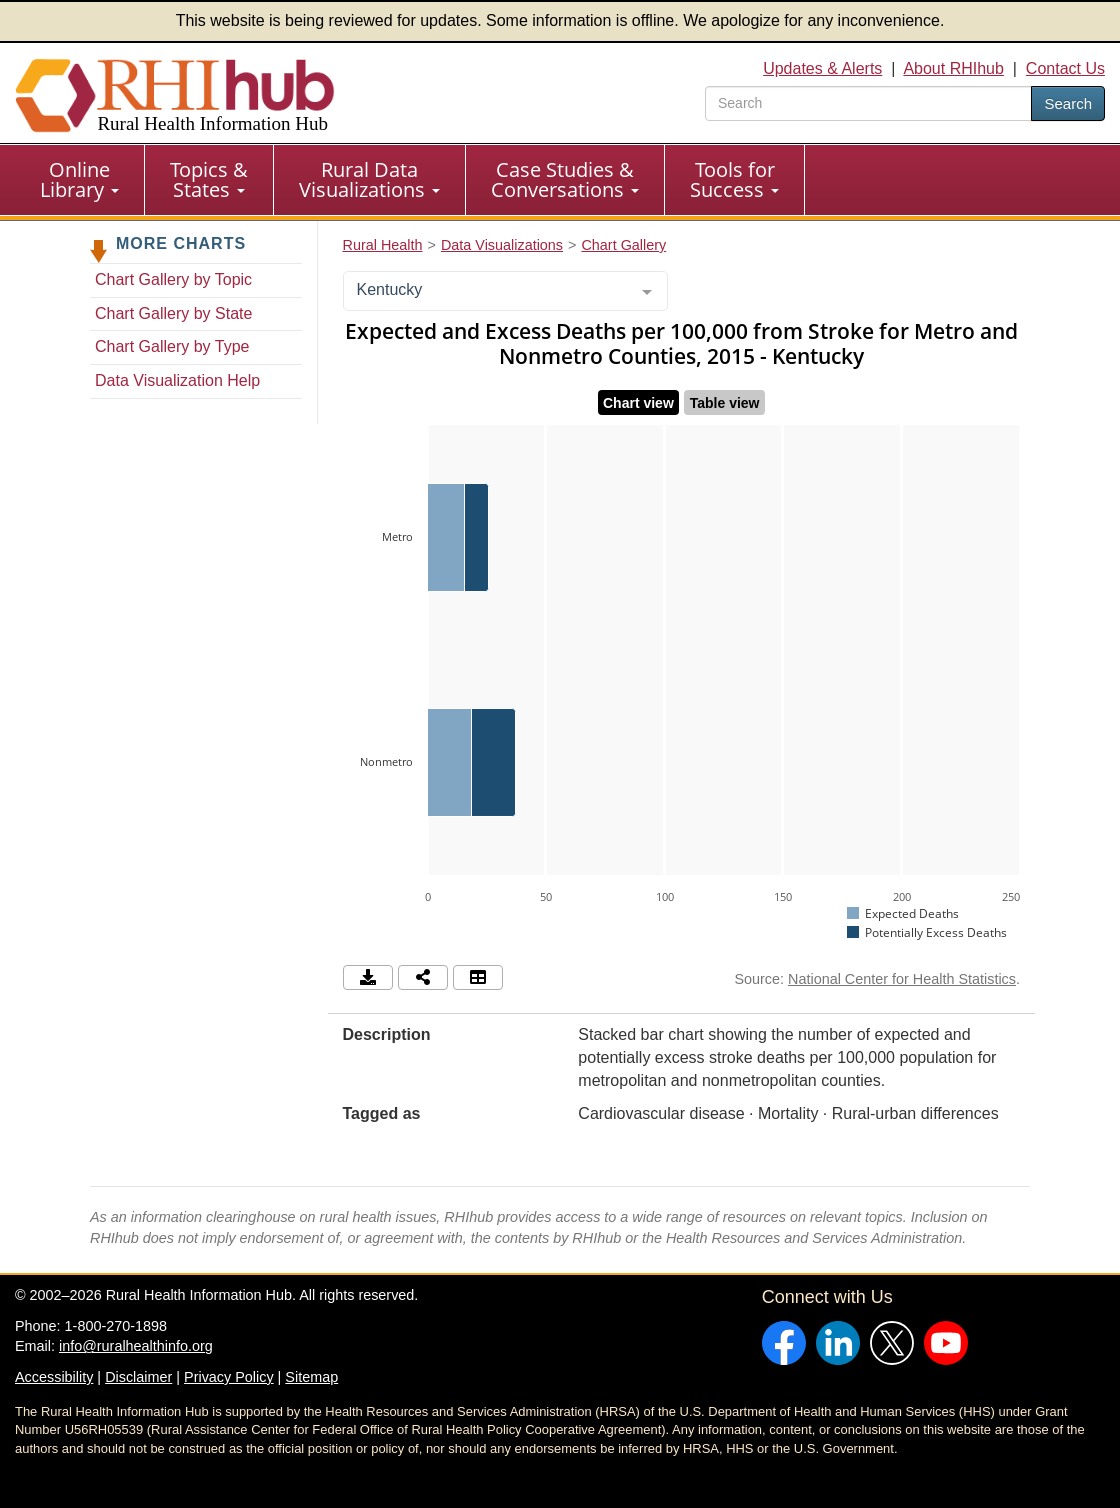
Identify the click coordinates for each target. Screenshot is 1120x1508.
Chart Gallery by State (173, 313)
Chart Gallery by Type (172, 346)
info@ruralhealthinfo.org (136, 1346)
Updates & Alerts (822, 68)
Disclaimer (138, 1377)
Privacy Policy (229, 1377)
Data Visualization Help (177, 380)
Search (1068, 103)
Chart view (638, 403)
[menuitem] (80, 180)
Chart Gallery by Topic (173, 279)
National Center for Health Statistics (902, 979)
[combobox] (505, 291)
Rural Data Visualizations (369, 179)
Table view (725, 403)
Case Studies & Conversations (565, 179)
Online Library (79, 179)
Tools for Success (734, 179)
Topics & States (209, 179)
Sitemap (311, 1377)
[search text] (868, 103)
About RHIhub (953, 68)
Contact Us (1065, 68)
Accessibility (54, 1377)
